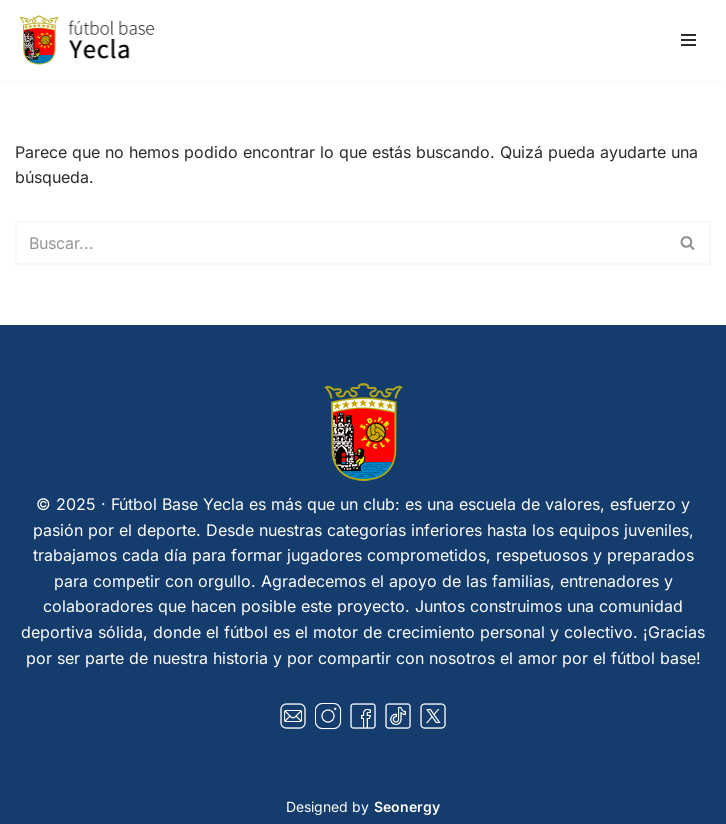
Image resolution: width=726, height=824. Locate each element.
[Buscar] (340, 243)
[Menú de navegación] (688, 40)
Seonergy (407, 806)
